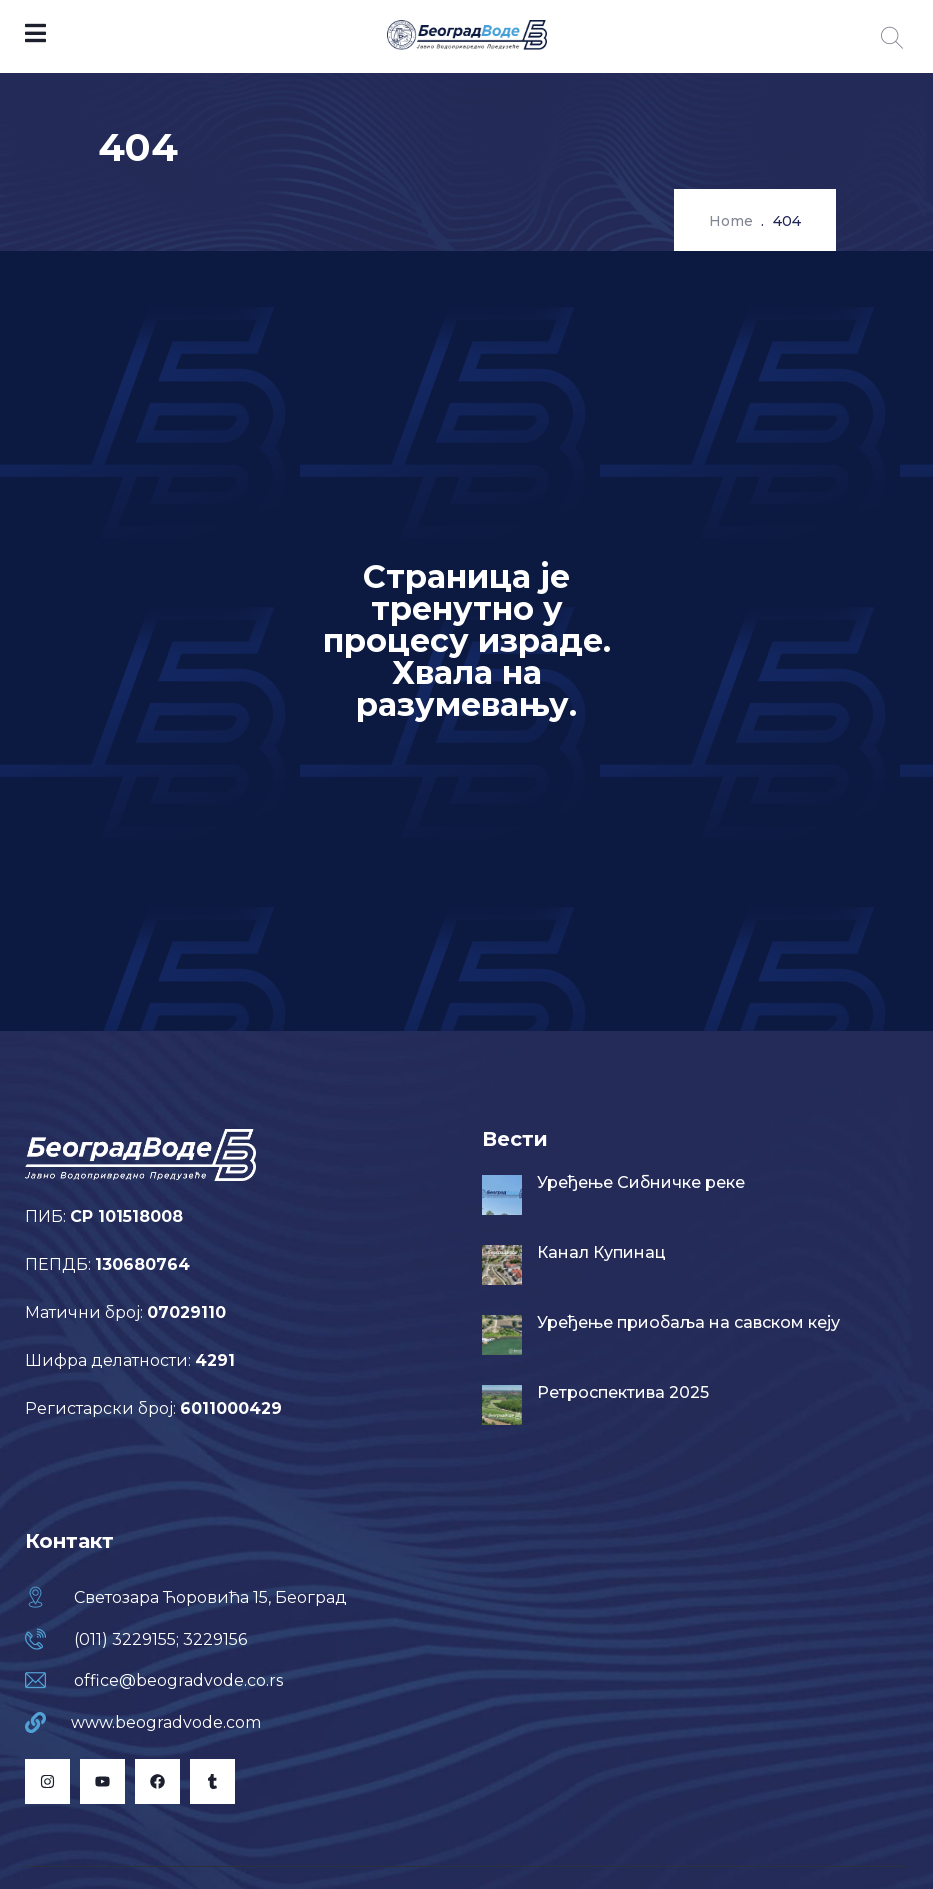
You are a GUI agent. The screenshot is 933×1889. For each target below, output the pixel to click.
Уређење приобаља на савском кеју (688, 1322)
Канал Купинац (601, 1252)
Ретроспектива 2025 (623, 1392)
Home (731, 221)
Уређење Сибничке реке (641, 1182)
